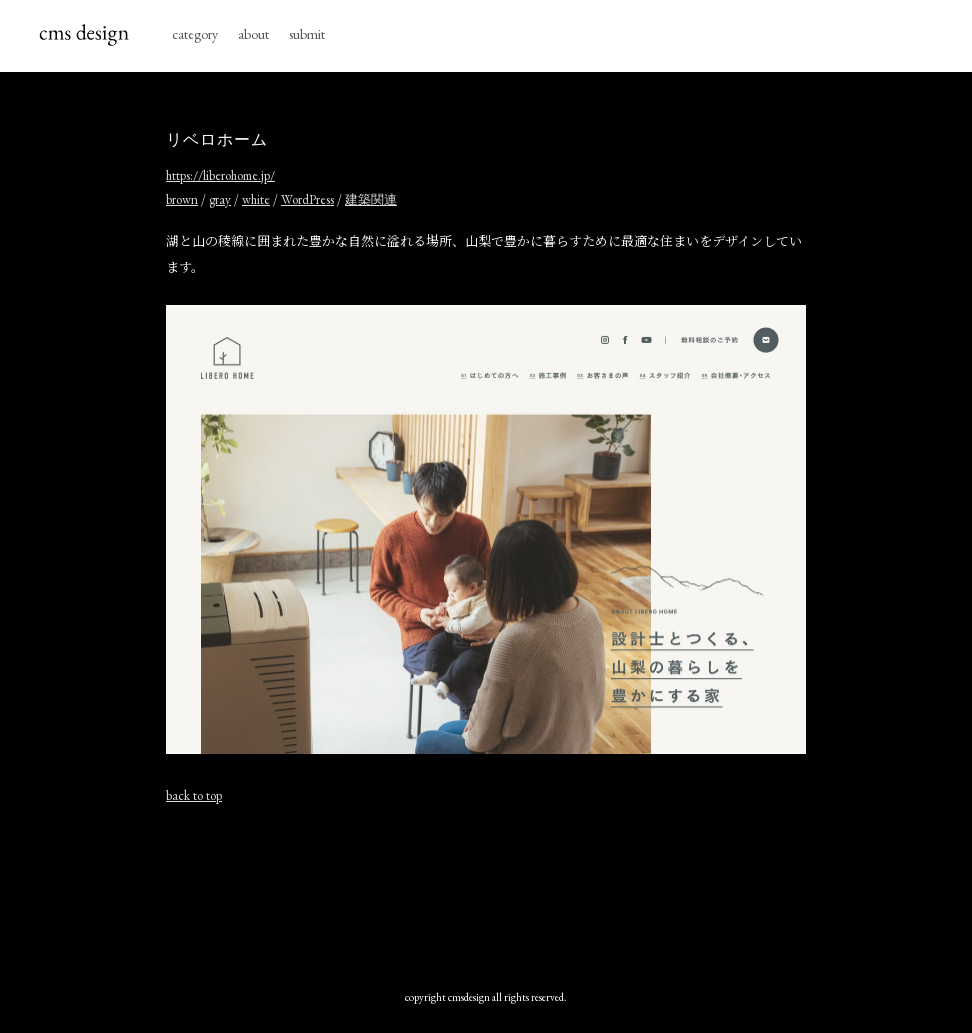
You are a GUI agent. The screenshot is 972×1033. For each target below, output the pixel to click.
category (195, 34)
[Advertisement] (530, 892)
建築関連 (371, 199)
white (256, 199)
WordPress (307, 199)
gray (220, 199)
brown (182, 199)
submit (307, 34)
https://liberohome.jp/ (220, 175)
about (253, 34)
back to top (194, 795)
